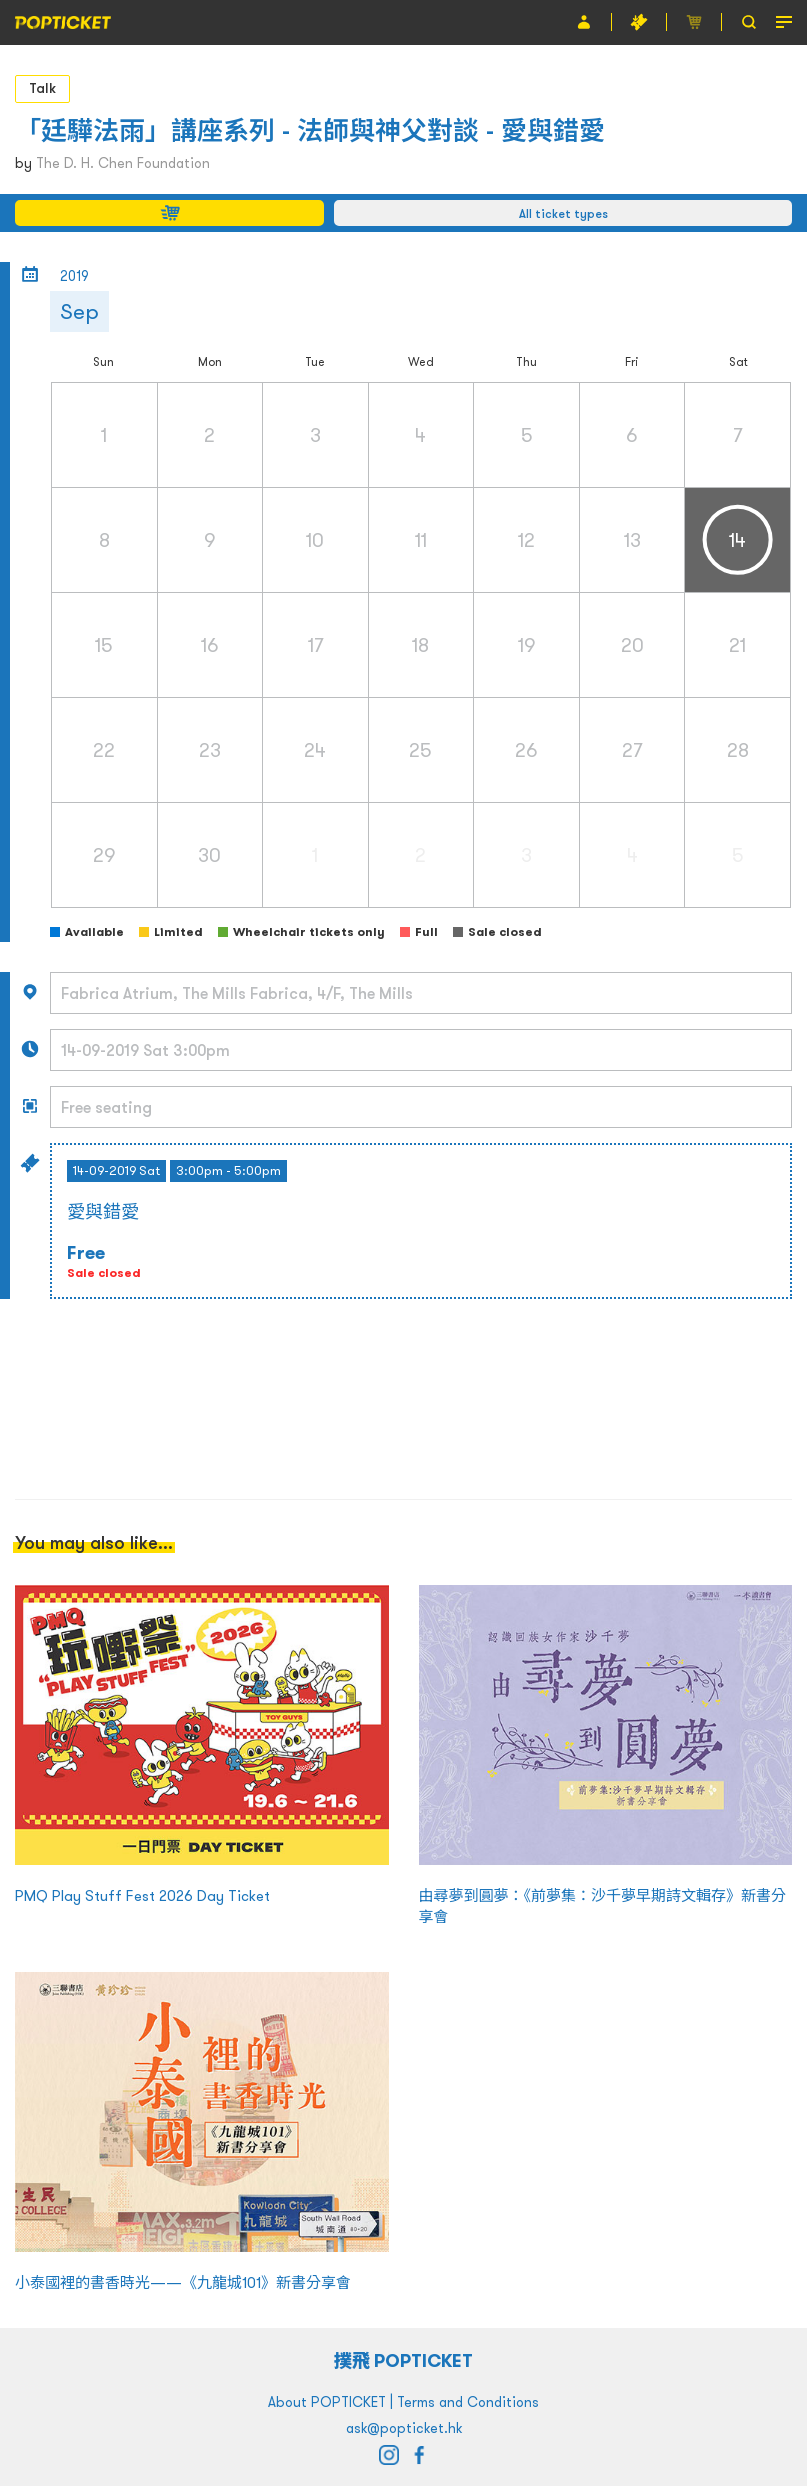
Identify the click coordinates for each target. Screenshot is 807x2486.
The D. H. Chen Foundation (123, 163)
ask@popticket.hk (404, 2428)
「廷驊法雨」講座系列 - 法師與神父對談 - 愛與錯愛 (310, 130)
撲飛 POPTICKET (403, 2360)
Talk (42, 88)
